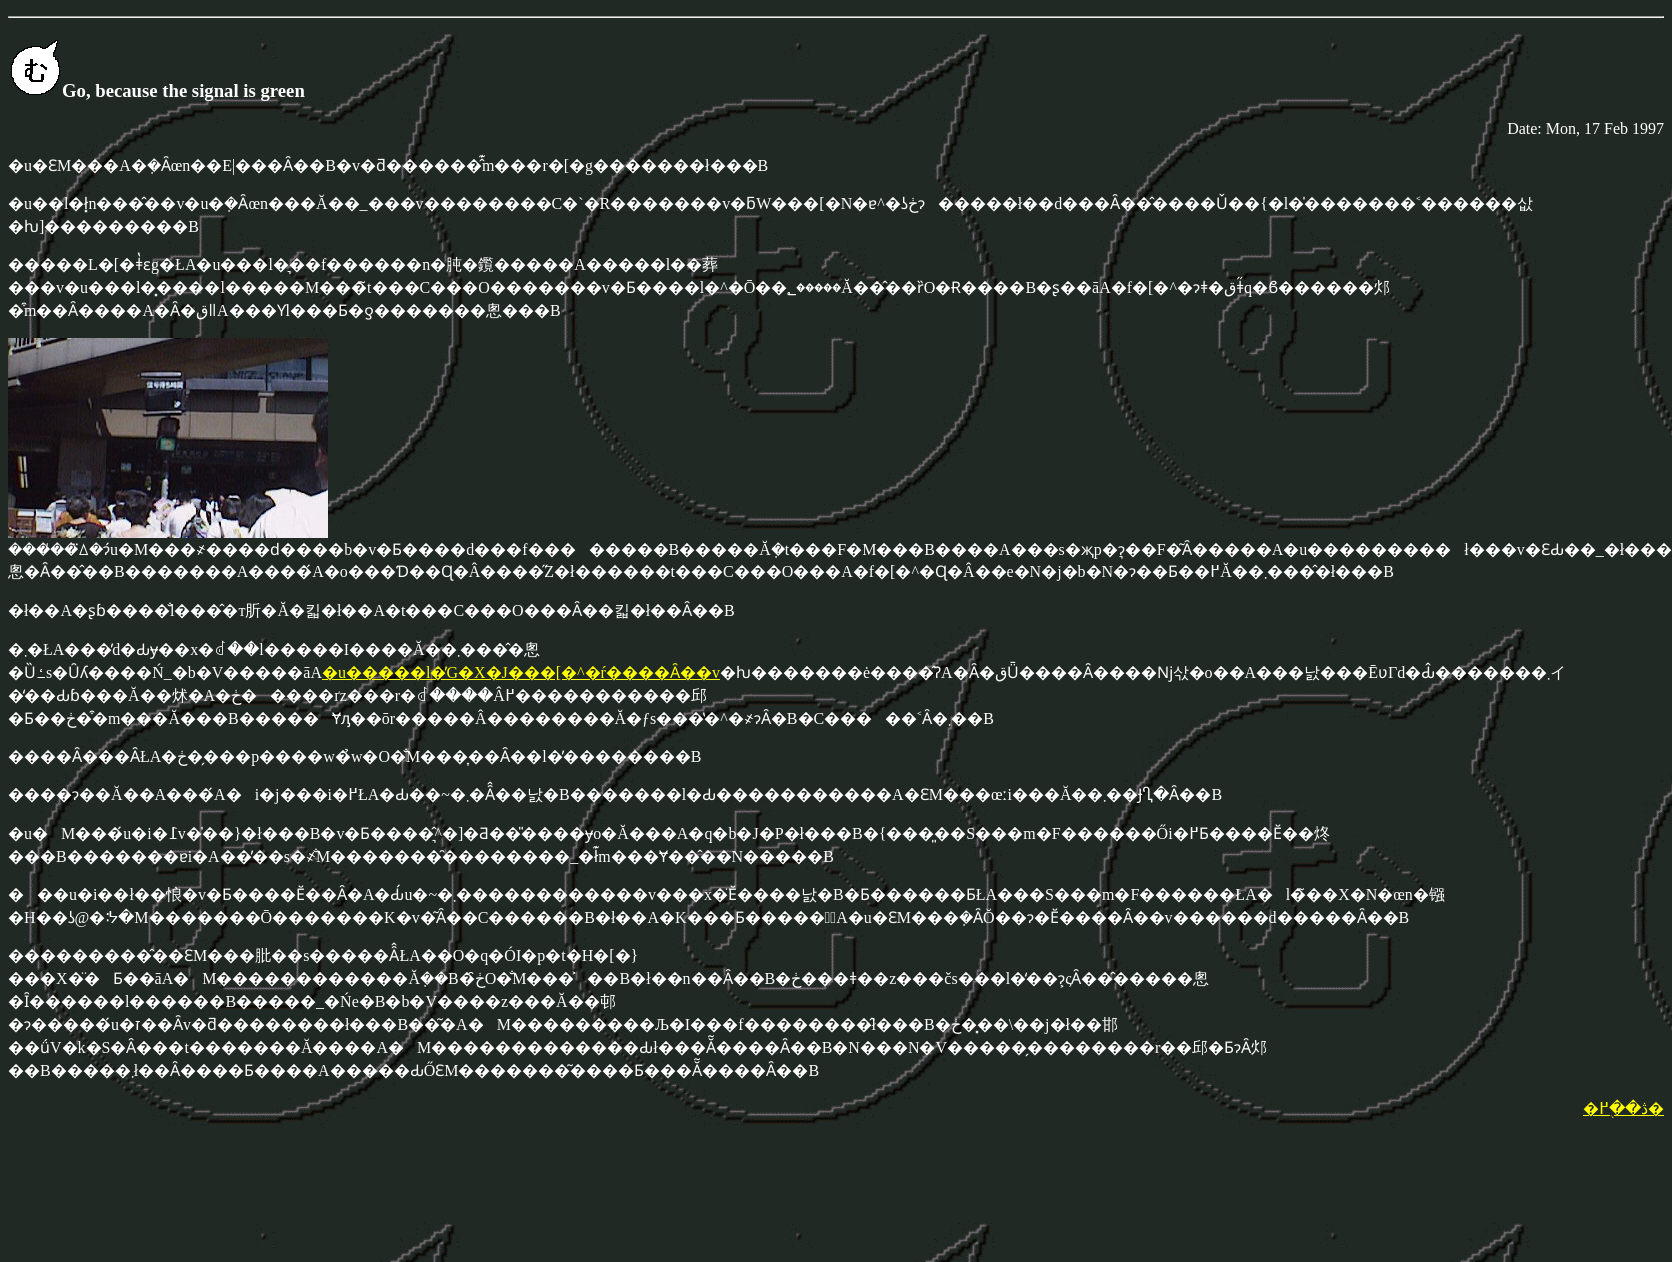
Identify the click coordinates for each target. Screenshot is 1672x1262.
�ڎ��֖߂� (1623, 1108)
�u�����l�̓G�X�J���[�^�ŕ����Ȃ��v (521, 672)
